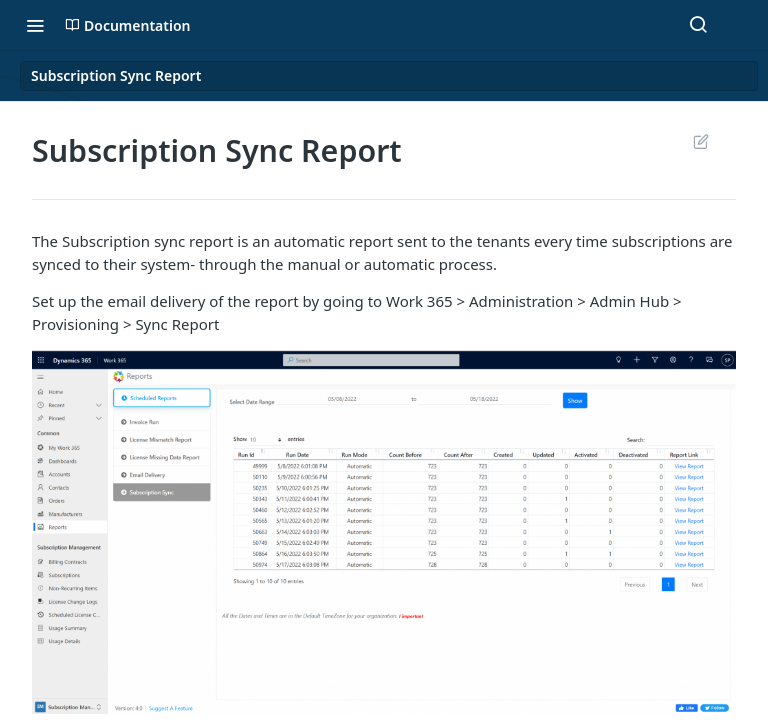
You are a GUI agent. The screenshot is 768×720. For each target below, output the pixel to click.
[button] (384, 530)
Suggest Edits (700, 141)
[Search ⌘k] (698, 25)
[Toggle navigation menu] (35, 25)
